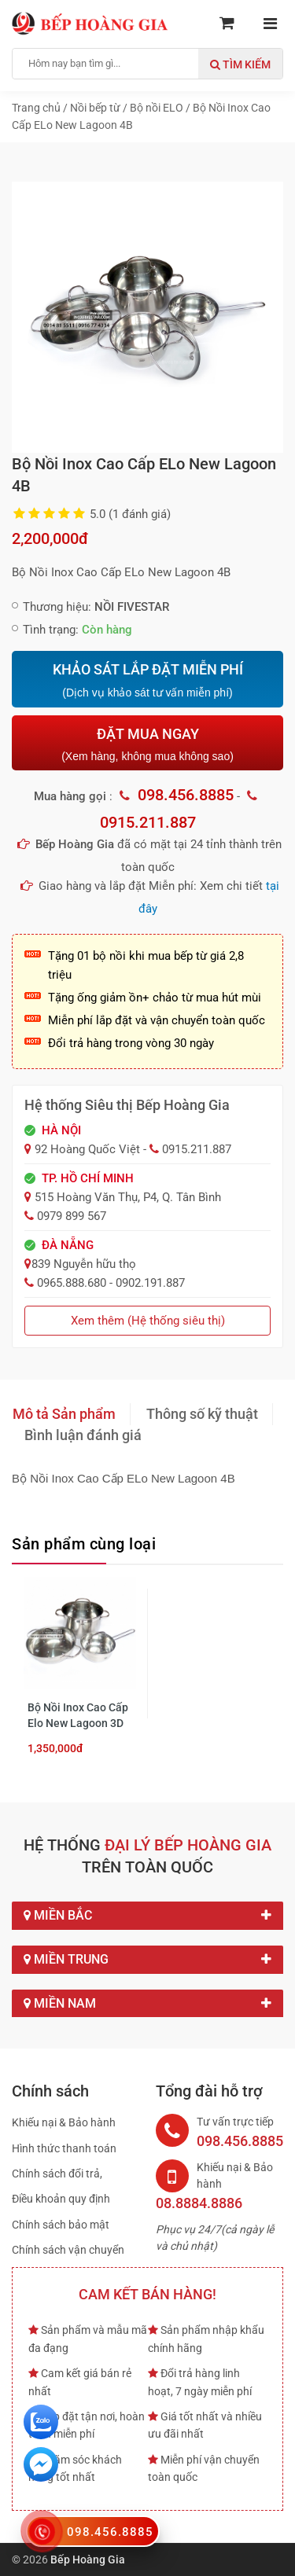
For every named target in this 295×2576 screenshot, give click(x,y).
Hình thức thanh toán (64, 2148)
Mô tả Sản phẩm (64, 1414)
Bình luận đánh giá (83, 1435)
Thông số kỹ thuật (202, 1414)
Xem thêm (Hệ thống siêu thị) (148, 1321)
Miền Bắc (147, 1915)
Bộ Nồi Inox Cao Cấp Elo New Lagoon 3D (78, 1715)
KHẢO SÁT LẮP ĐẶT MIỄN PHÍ (147, 680)
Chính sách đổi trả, (57, 2173)
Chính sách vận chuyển (68, 2249)
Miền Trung (147, 1959)
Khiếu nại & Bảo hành (64, 2122)
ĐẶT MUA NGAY (147, 744)
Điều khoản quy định (61, 2198)
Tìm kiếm (240, 64)
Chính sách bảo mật (60, 2224)
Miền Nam (147, 2004)
